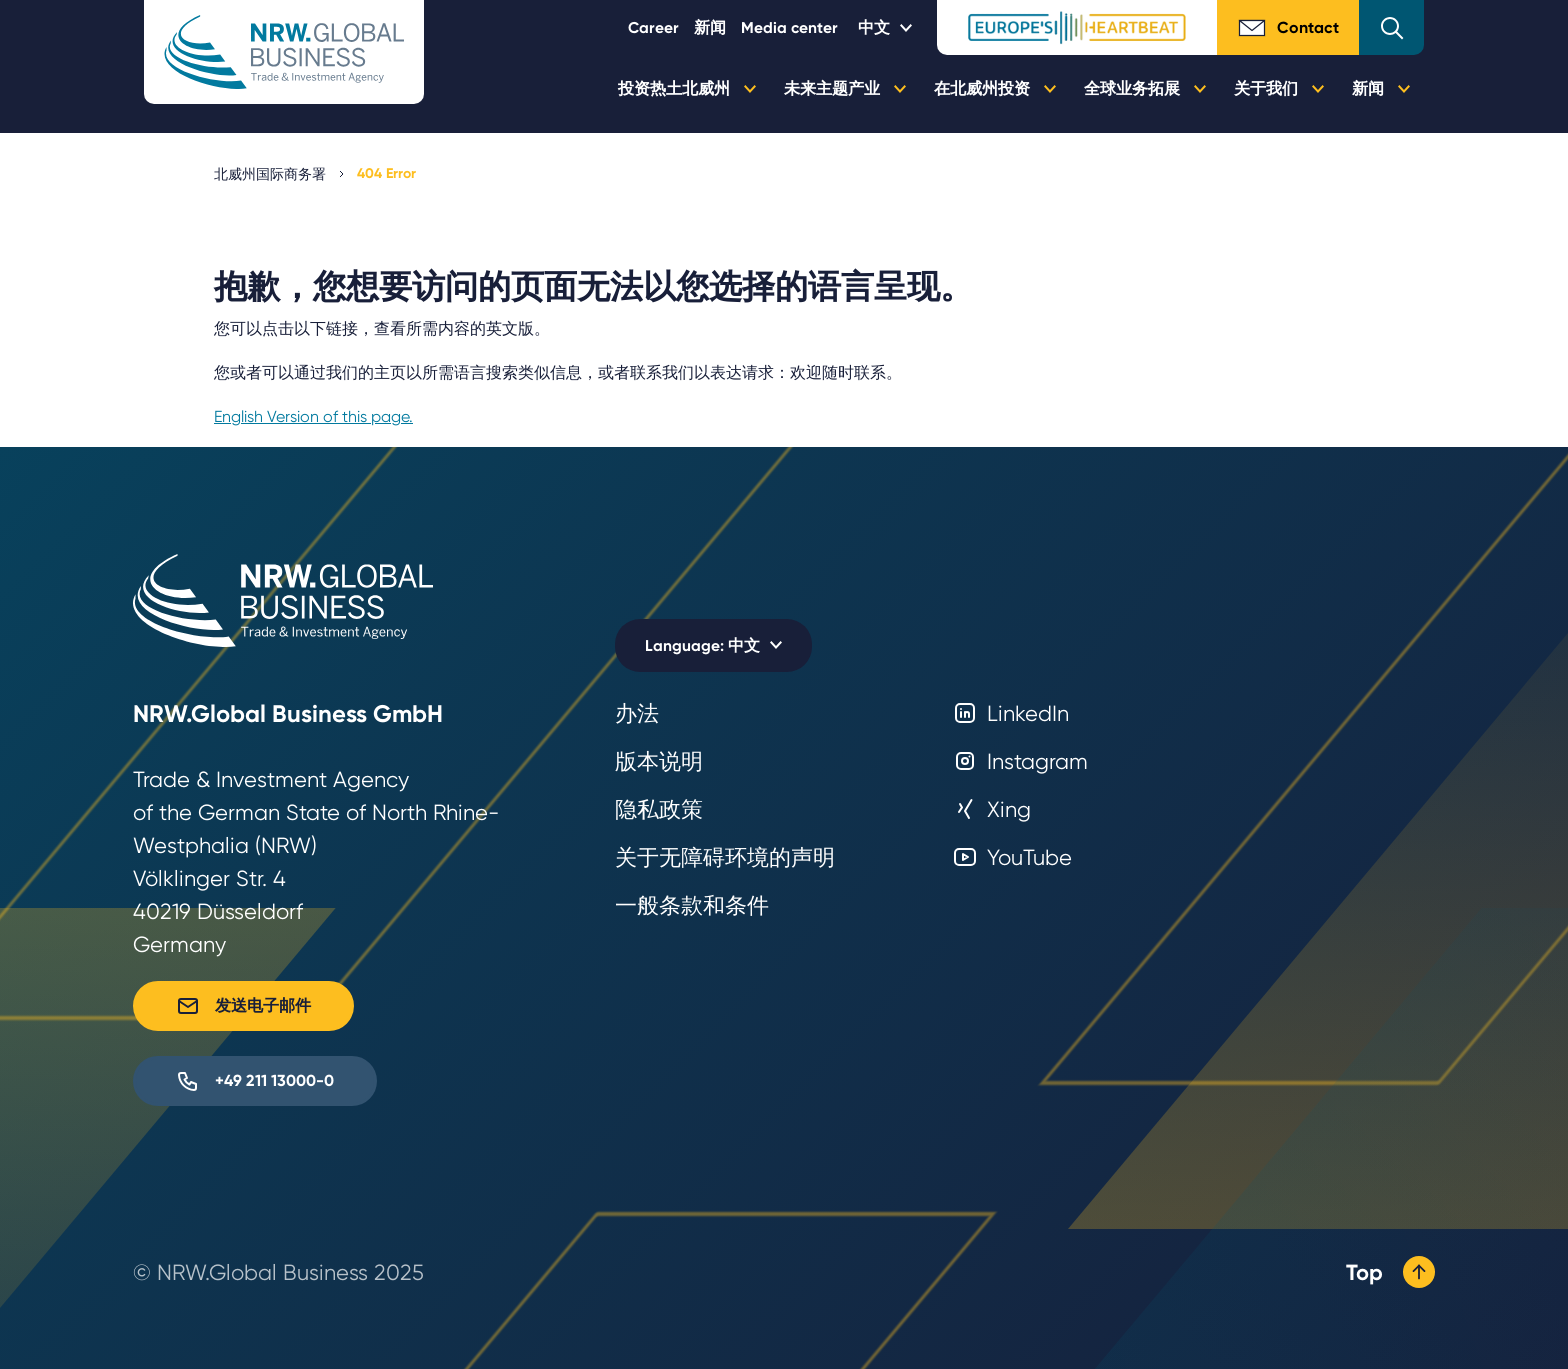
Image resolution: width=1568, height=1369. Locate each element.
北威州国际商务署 (270, 174)
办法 (637, 713)
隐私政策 (659, 809)
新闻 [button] (1381, 89)
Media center (789, 27)
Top (1390, 1272)
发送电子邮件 (243, 1006)
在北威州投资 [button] (995, 89)
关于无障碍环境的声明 (725, 857)
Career (653, 27)
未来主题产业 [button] (845, 89)
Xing (992, 809)
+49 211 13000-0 (255, 1081)
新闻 (710, 27)
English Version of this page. (313, 416)
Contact (1288, 28)
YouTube (1012, 857)
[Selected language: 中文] (887, 27)
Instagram (1020, 761)
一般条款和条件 (692, 905)
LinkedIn (1011, 713)
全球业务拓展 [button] (1145, 89)
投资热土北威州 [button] (687, 89)
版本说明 (659, 761)
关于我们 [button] (1279, 89)
